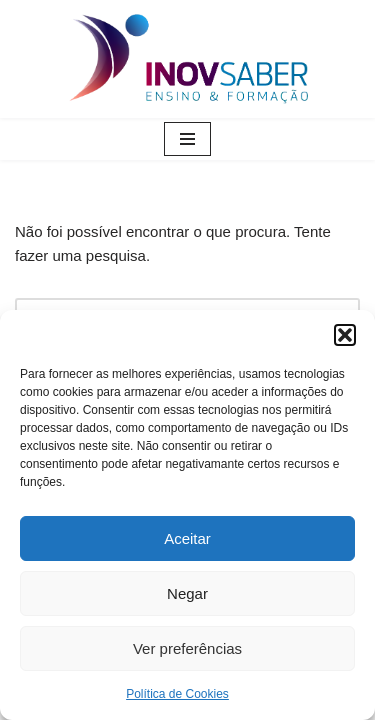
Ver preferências (187, 648)
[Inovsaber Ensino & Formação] (188, 59)
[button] (345, 335)
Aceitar (187, 538)
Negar (187, 593)
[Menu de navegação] (187, 139)
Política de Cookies (177, 694)
